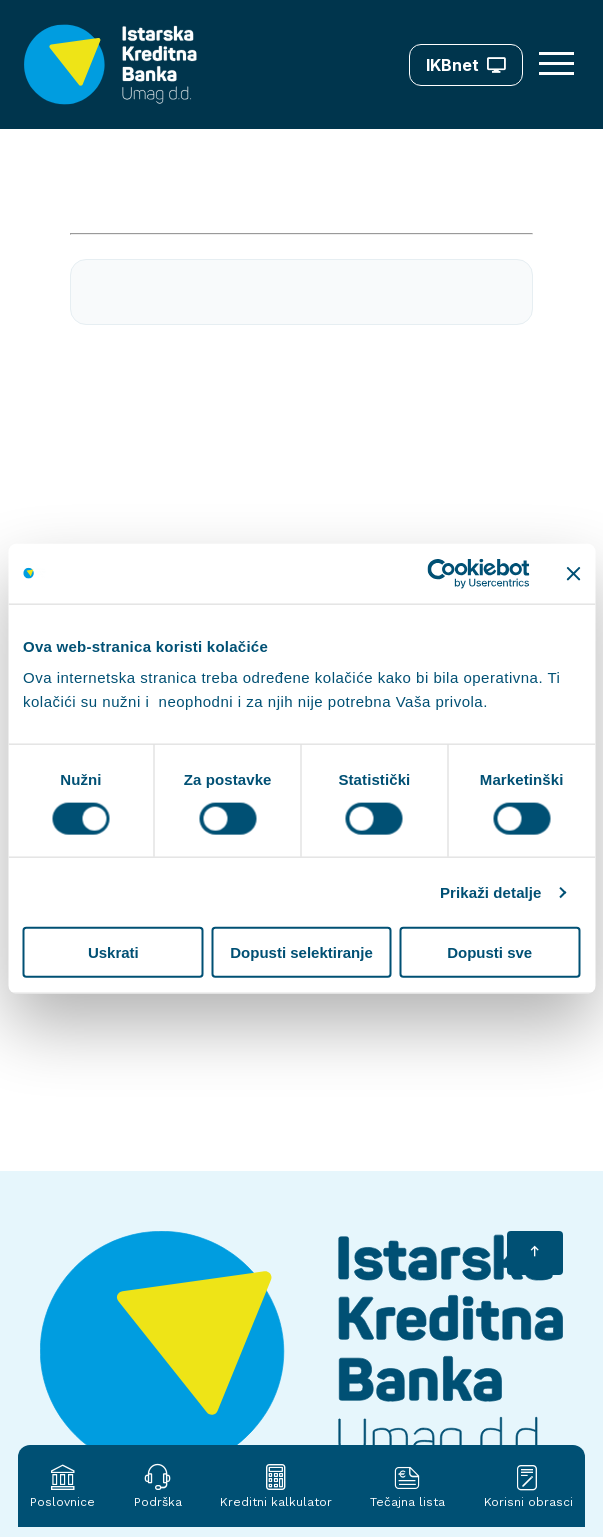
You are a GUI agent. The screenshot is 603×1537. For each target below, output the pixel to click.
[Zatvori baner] (573, 573)
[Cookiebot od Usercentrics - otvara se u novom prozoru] (441, 573)
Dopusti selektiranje (301, 952)
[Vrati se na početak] (535, 1253)
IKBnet (466, 65)
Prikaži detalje (491, 891)
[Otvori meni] (559, 64)
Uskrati (113, 952)
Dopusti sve (489, 952)
